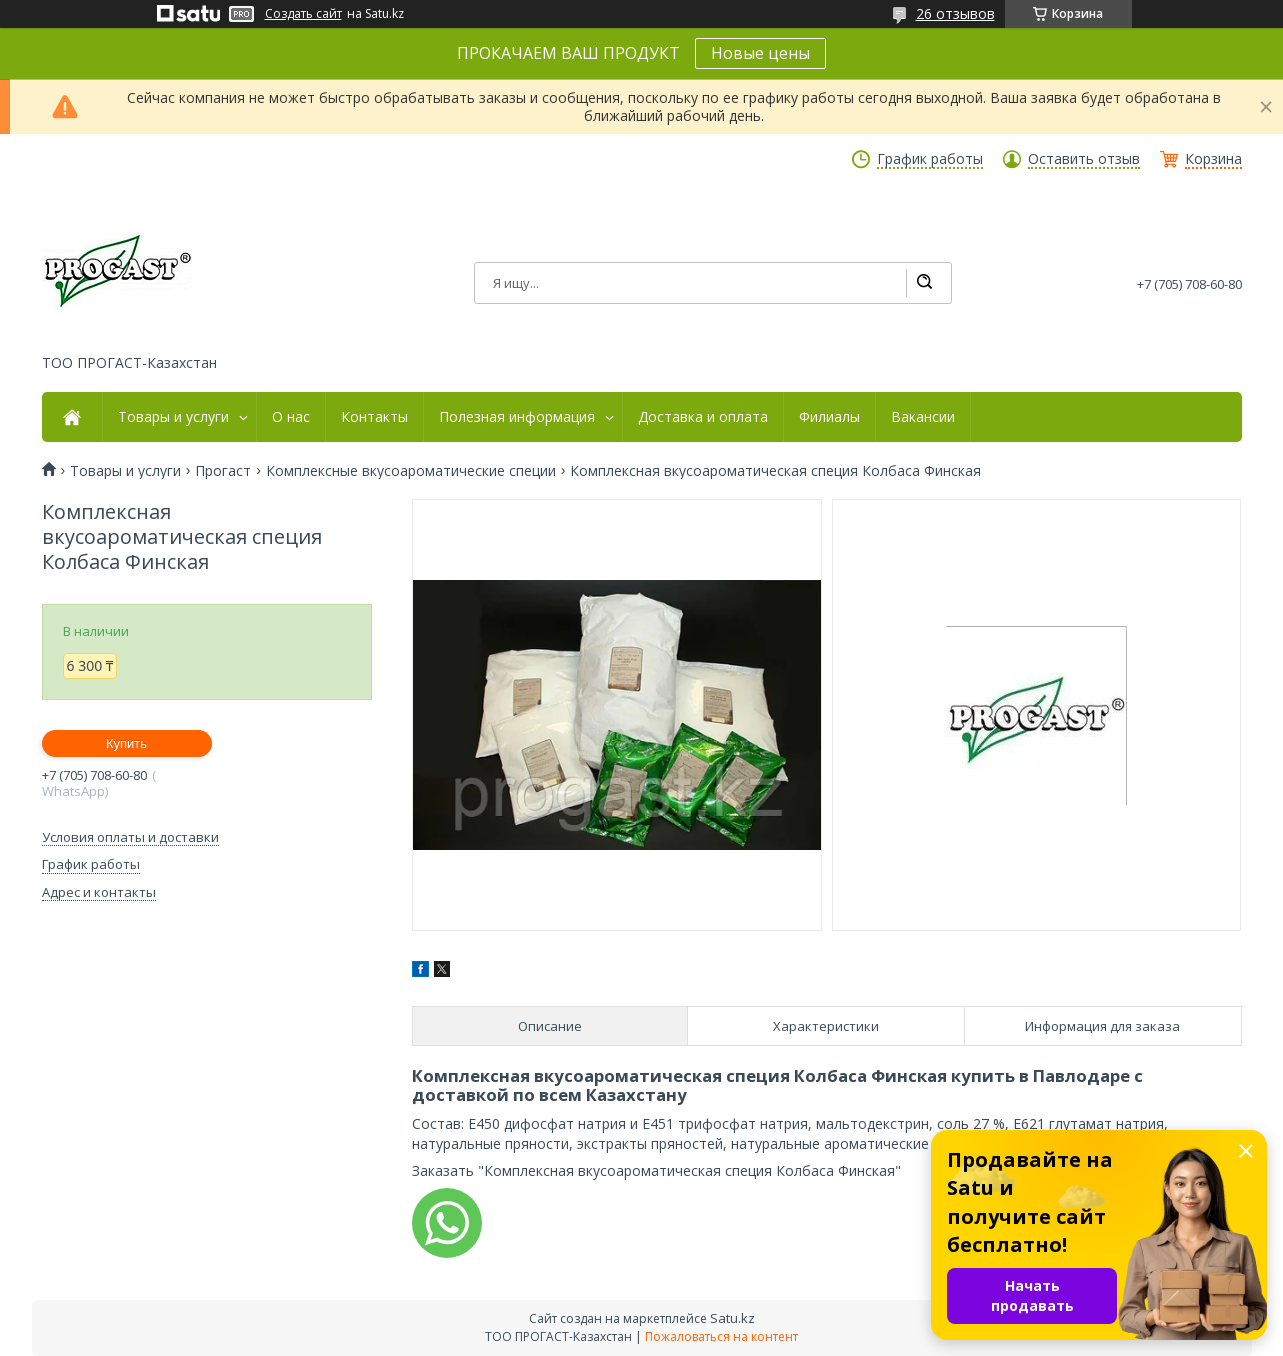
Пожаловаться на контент (721, 1336)
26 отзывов (955, 13)
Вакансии (923, 417)
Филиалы (829, 417)
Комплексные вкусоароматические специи (411, 471)
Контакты (374, 417)
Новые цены (760, 53)
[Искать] (924, 283)
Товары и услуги (173, 417)
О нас (291, 417)
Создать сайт (303, 14)
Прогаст (223, 471)
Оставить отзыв (1084, 159)
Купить (126, 743)
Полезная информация (517, 417)
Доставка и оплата (703, 417)
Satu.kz (732, 1318)
